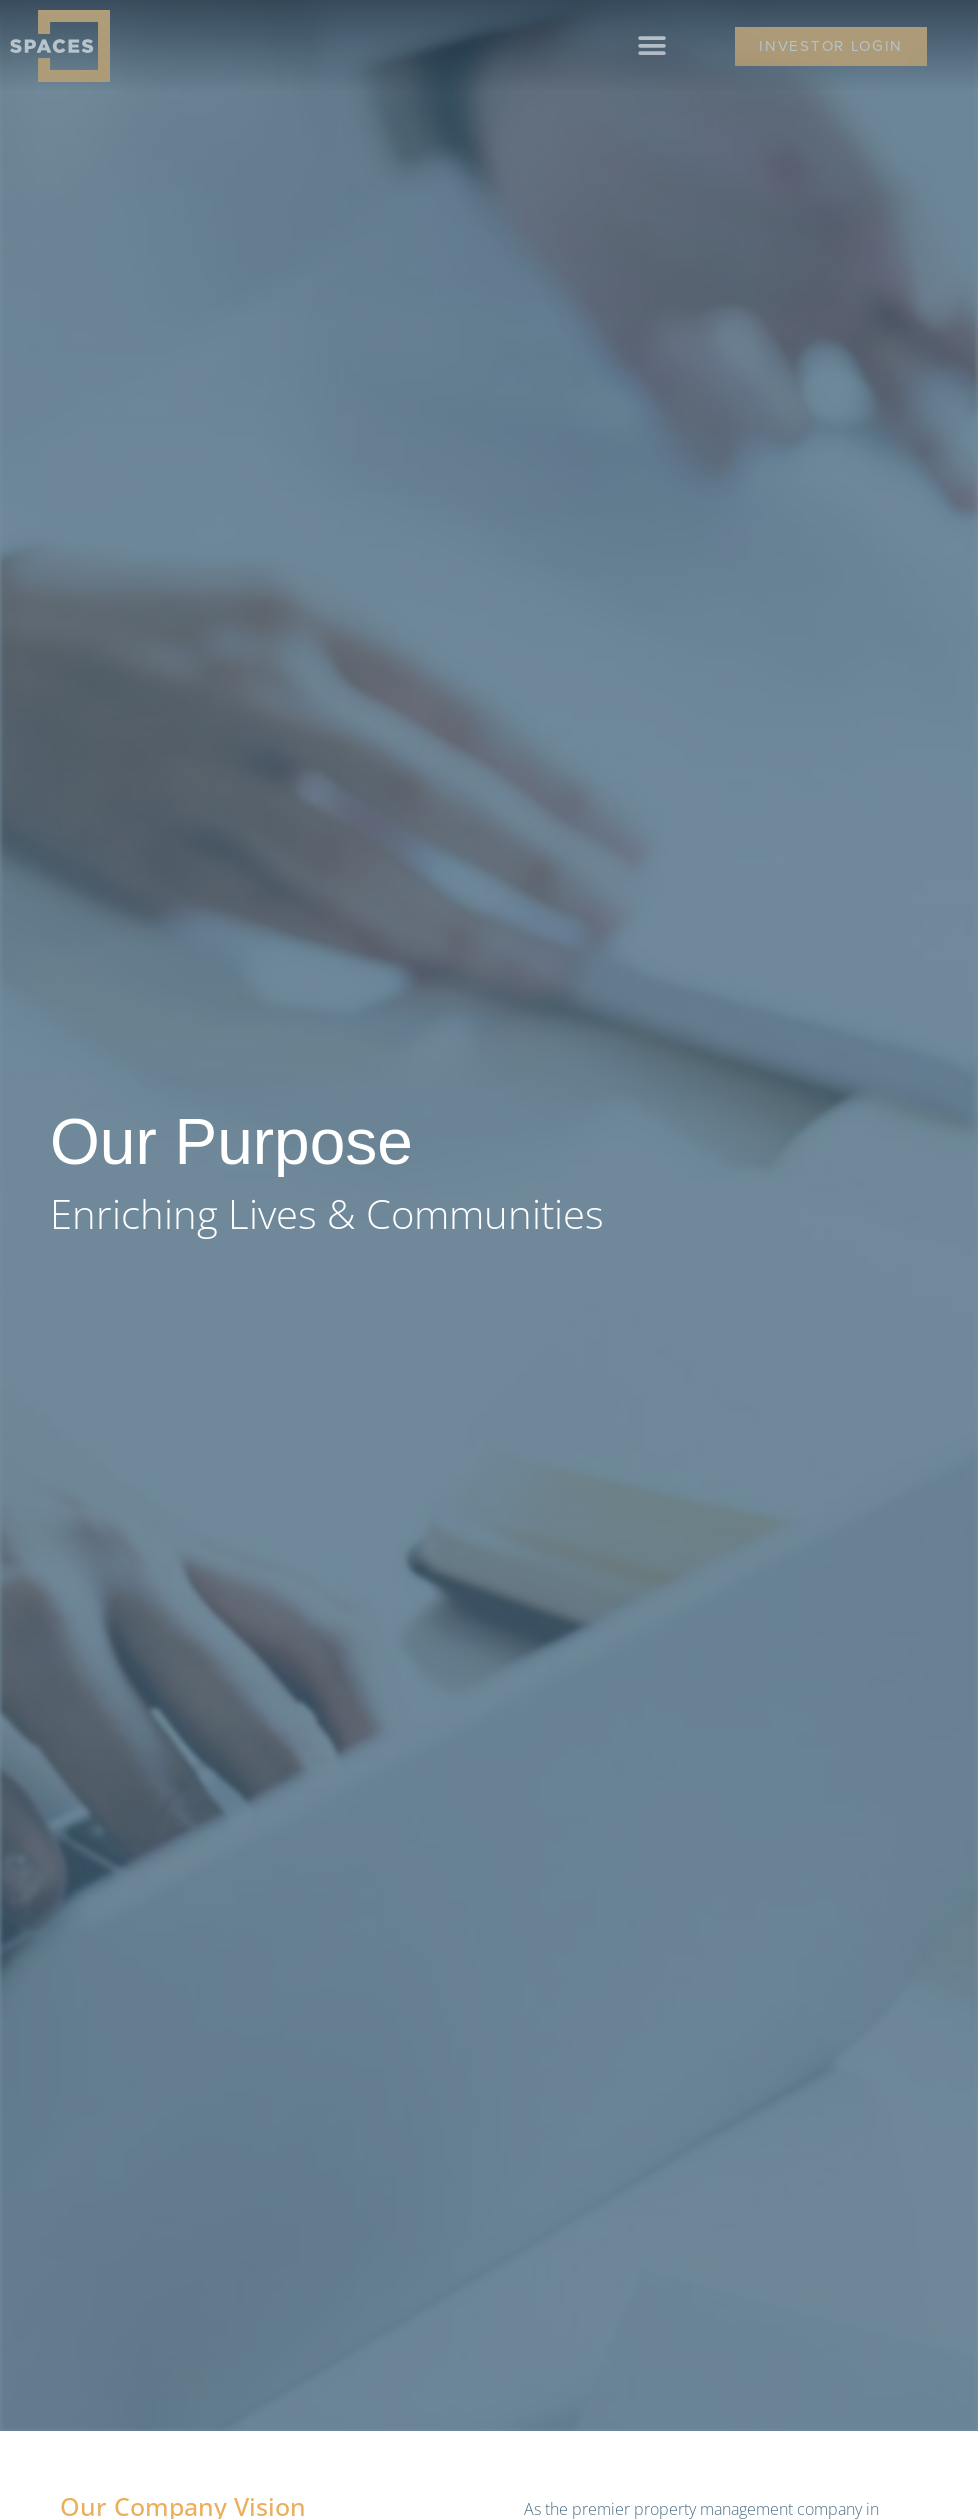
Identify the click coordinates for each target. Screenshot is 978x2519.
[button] (652, 46)
